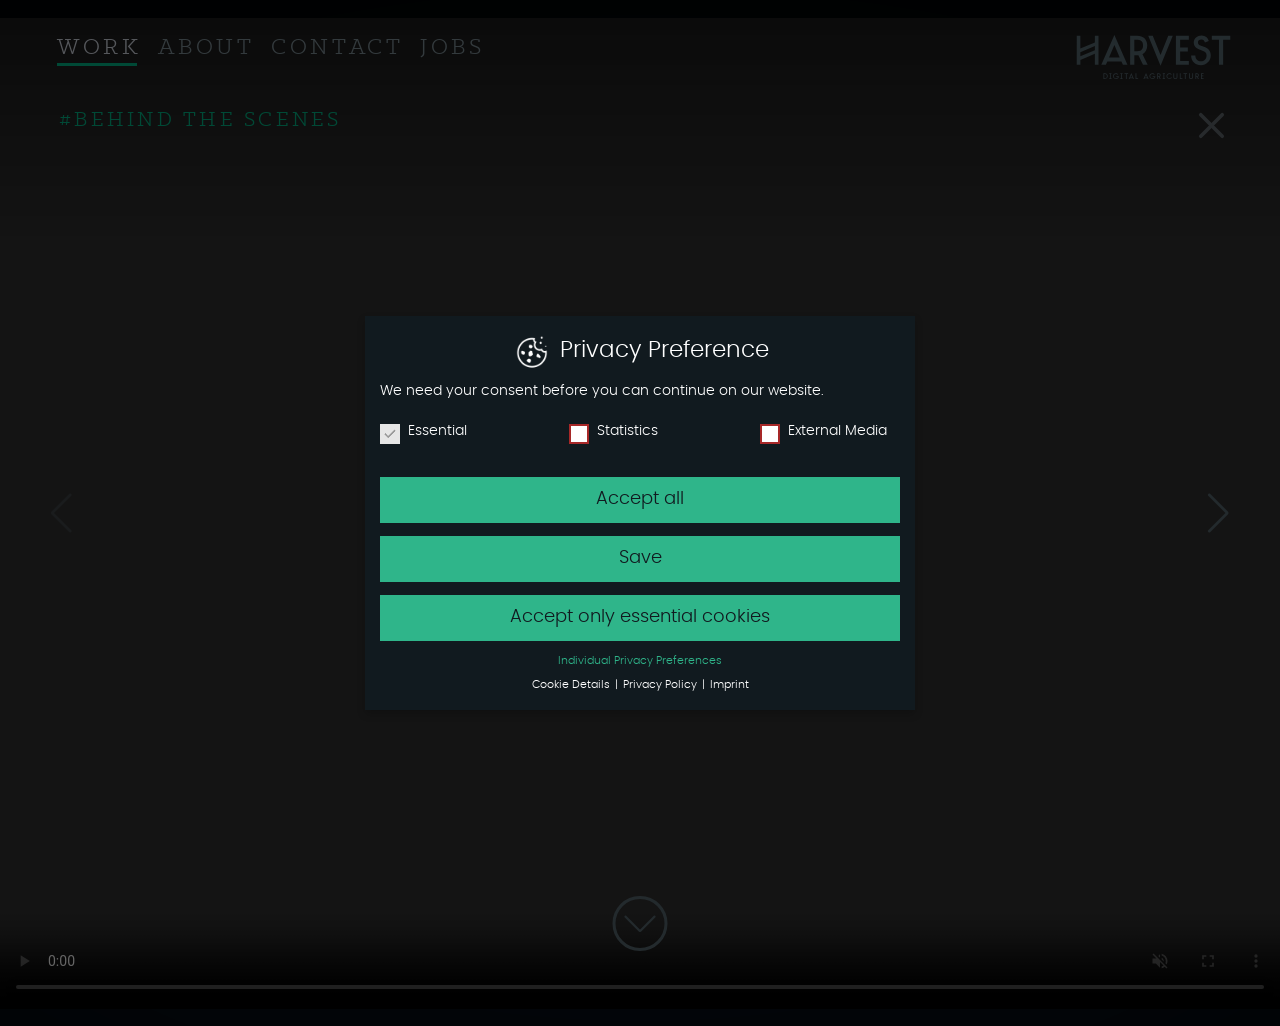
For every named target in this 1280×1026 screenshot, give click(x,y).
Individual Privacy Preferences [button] (640, 661)
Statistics (613, 431)
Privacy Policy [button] (661, 685)
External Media (823, 431)
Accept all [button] (640, 499)
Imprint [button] (729, 685)
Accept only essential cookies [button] (640, 617)
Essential (423, 431)
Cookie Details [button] (572, 685)
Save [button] (640, 558)
